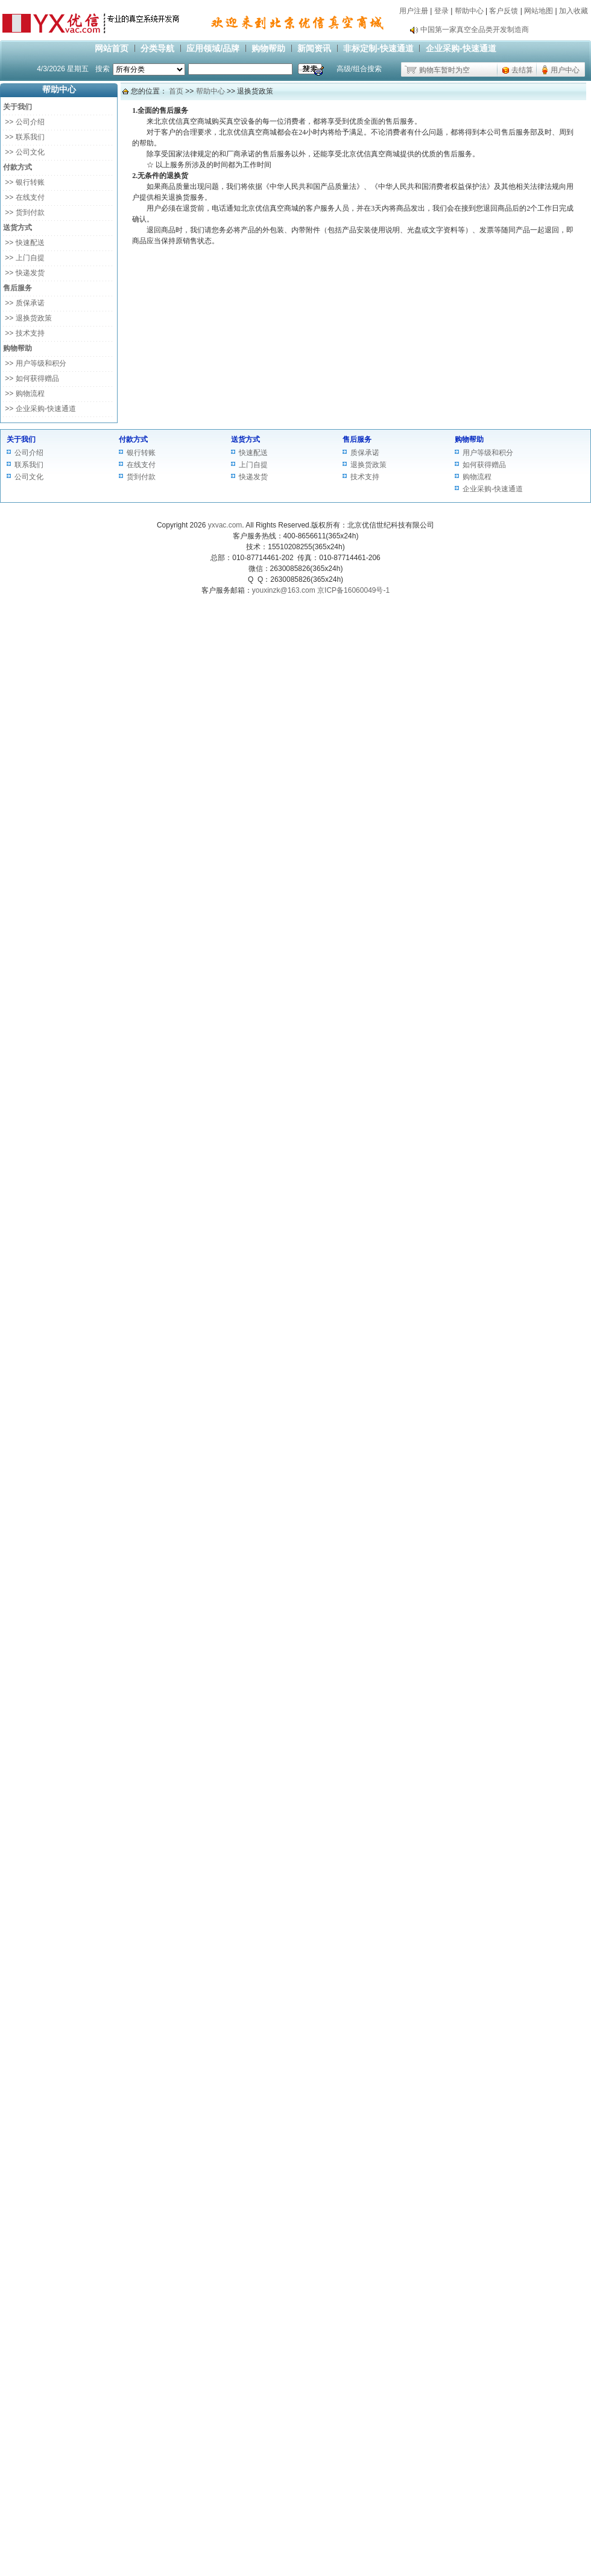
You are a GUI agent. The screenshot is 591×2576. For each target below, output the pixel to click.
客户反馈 (503, 11)
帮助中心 (469, 11)
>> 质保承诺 (24, 303)
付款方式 (133, 439)
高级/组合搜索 (359, 69)
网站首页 (111, 48)
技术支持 (364, 477)
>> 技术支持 (24, 333)
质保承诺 (364, 452)
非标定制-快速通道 (378, 48)
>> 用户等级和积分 (34, 363)
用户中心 (565, 70)
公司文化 (28, 477)
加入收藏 (573, 11)
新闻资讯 (314, 48)
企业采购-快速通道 (461, 48)
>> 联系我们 (24, 137)
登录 (441, 11)
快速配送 (253, 452)
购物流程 (477, 477)
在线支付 (141, 465)
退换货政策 (368, 465)
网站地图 (538, 11)
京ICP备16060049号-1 (353, 590)
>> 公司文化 (24, 152)
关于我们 (21, 439)
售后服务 (357, 439)
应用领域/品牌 (212, 48)
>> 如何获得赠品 (31, 378)
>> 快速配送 (24, 242)
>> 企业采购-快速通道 (39, 408)
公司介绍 (28, 452)
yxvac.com (225, 525)
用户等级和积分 (488, 452)
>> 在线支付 (24, 197)
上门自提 (253, 465)
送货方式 (245, 439)
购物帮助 (268, 48)
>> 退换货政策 (27, 318)
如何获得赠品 (484, 465)
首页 (176, 91)
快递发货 (253, 477)
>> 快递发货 (24, 273)
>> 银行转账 (24, 182)
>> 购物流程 (24, 393)
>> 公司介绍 (24, 122)
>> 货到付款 (24, 212)
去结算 (522, 70)
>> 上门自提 (24, 257)
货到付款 (141, 477)
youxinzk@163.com (283, 590)
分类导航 (157, 48)
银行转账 (141, 452)
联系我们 (28, 465)
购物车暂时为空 (444, 70)
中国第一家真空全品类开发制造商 (474, 29)
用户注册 (413, 11)
